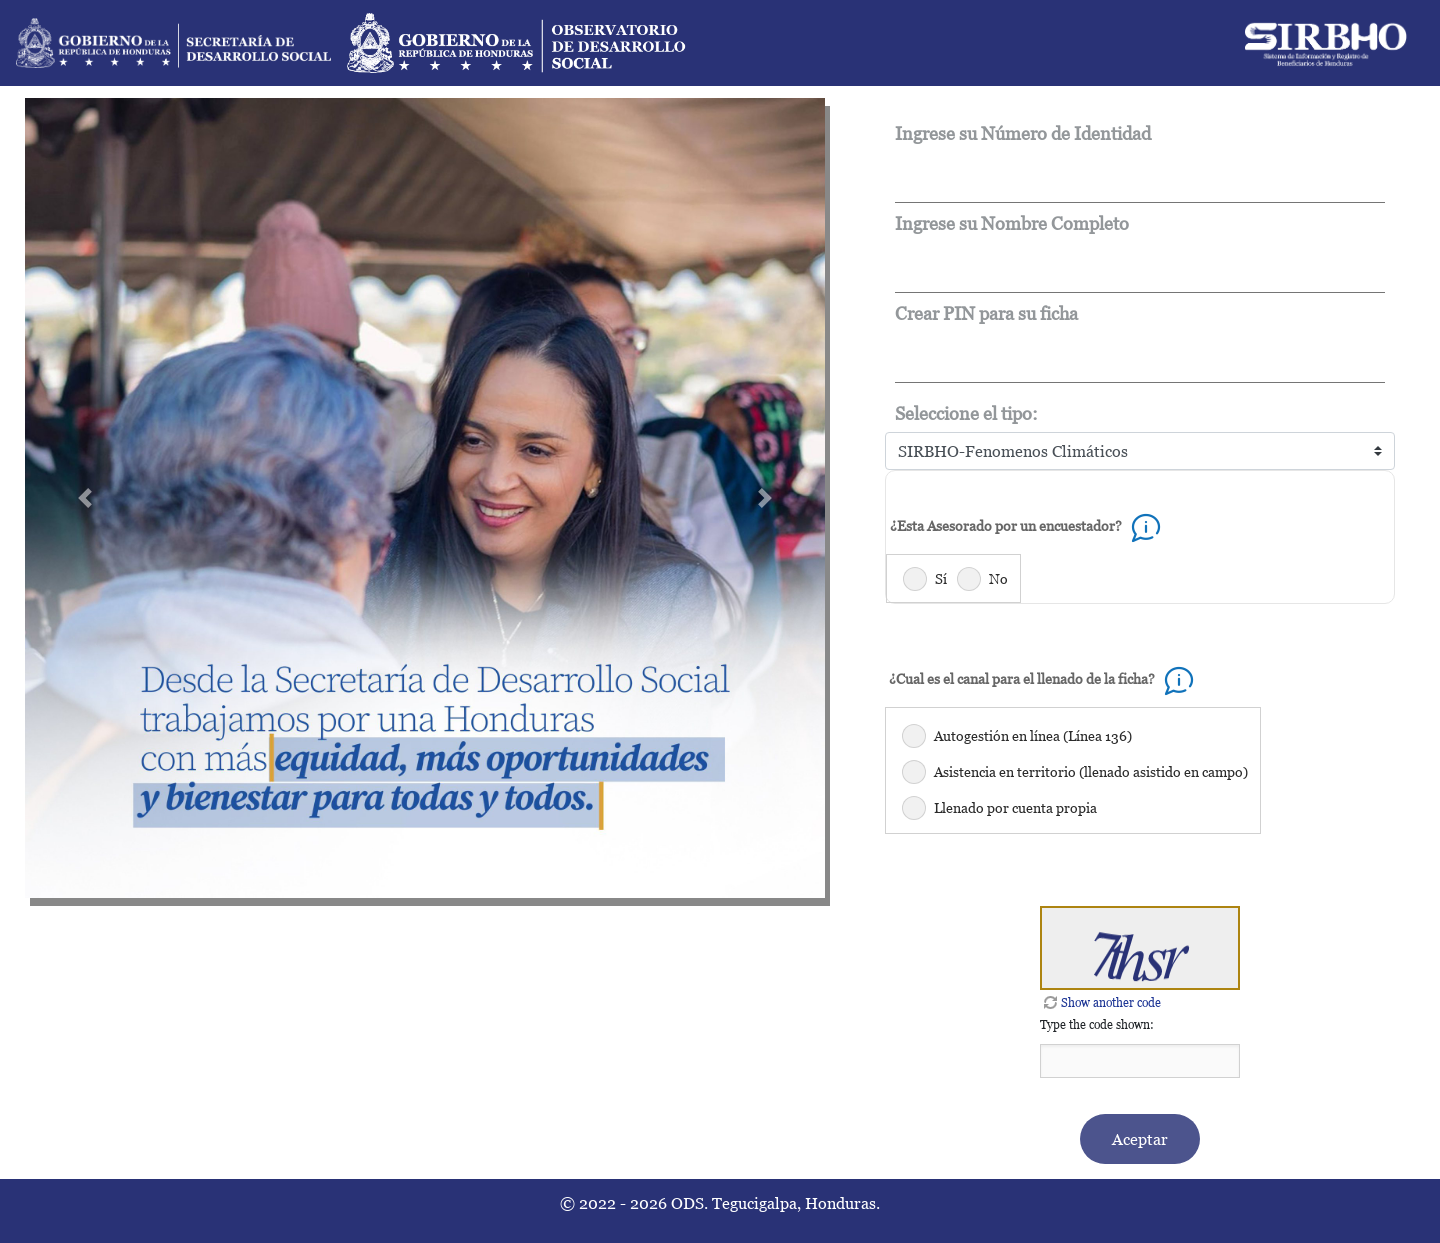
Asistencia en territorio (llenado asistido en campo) (1091, 771)
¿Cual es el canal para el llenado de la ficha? (1044, 678)
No (998, 578)
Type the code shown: (1097, 1024)
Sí (941, 578)
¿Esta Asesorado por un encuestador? (1028, 525)
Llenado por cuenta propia (1015, 807)
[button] (85, 498)
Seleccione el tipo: (966, 413)
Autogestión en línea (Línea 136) (1033, 735)
